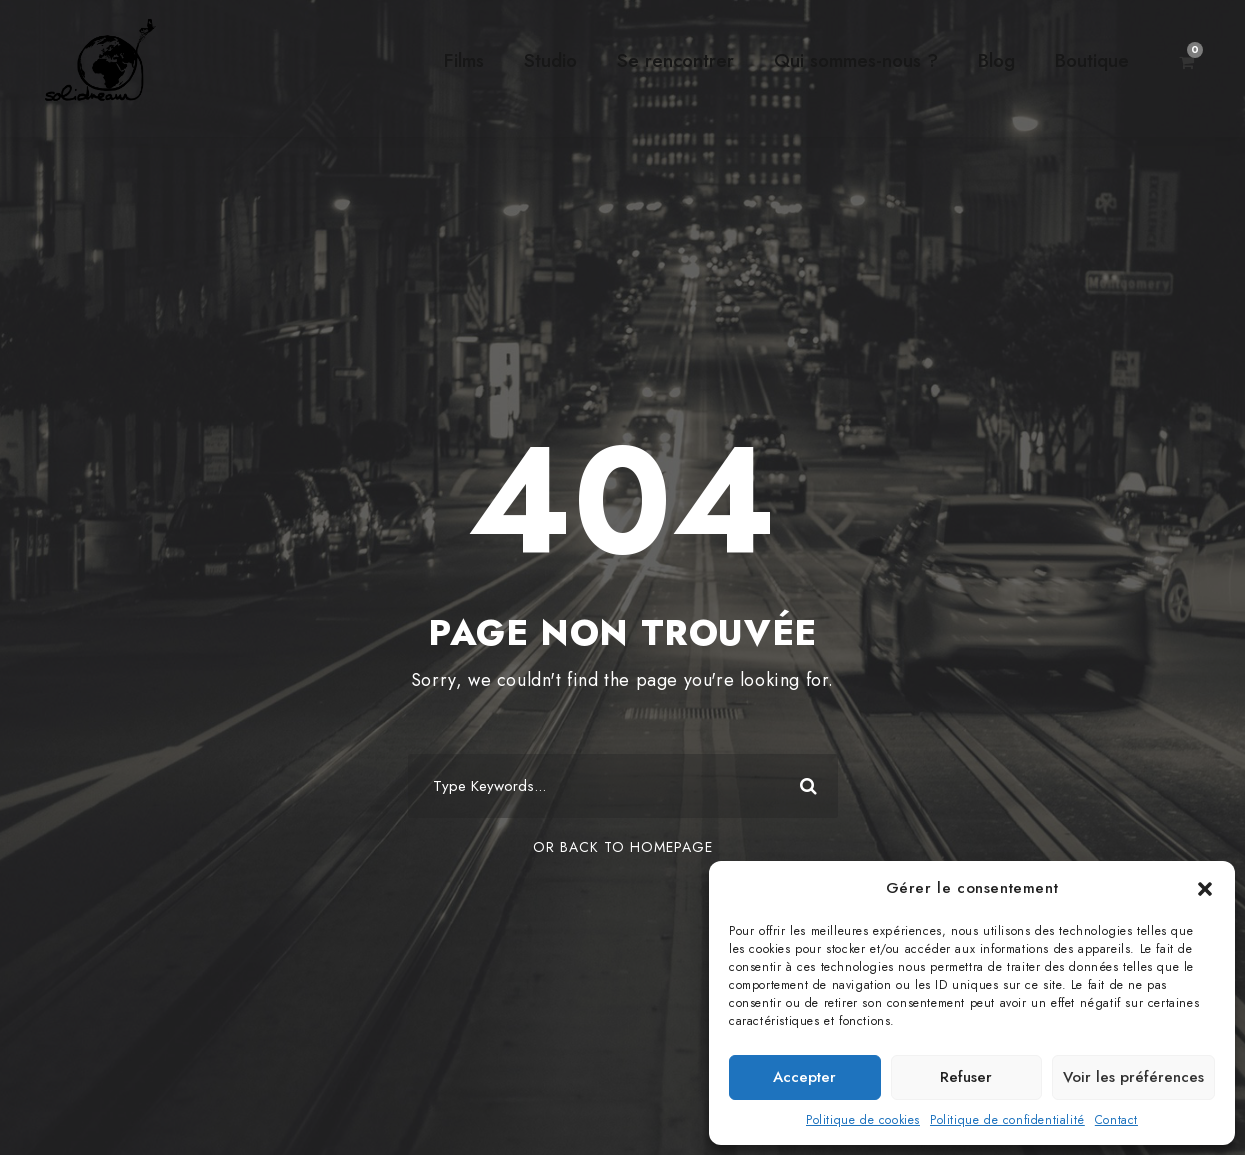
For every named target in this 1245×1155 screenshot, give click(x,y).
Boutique (1092, 60)
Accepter (804, 1077)
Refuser (966, 1077)
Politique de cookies (863, 1120)
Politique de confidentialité (1007, 1120)
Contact (1116, 1120)
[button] (1205, 889)
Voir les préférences (1133, 1077)
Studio (550, 60)
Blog (996, 60)
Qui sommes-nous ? (856, 60)
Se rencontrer (675, 60)
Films (464, 60)
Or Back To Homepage (623, 847)
